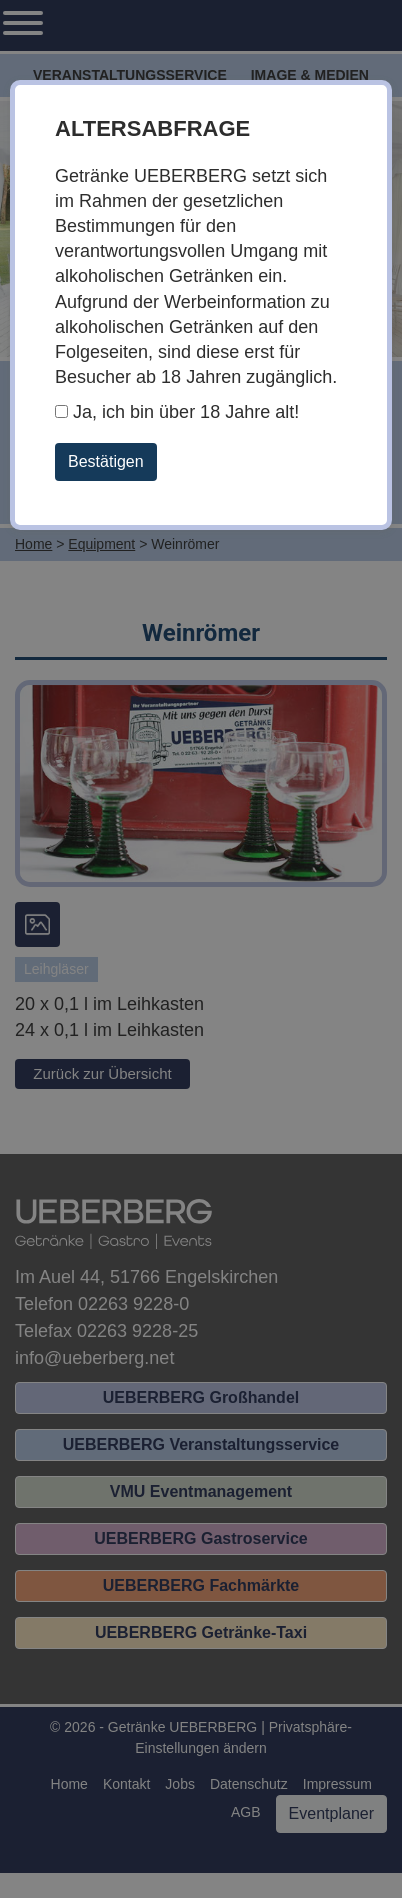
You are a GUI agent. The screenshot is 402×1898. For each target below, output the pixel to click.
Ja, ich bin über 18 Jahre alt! (177, 412)
